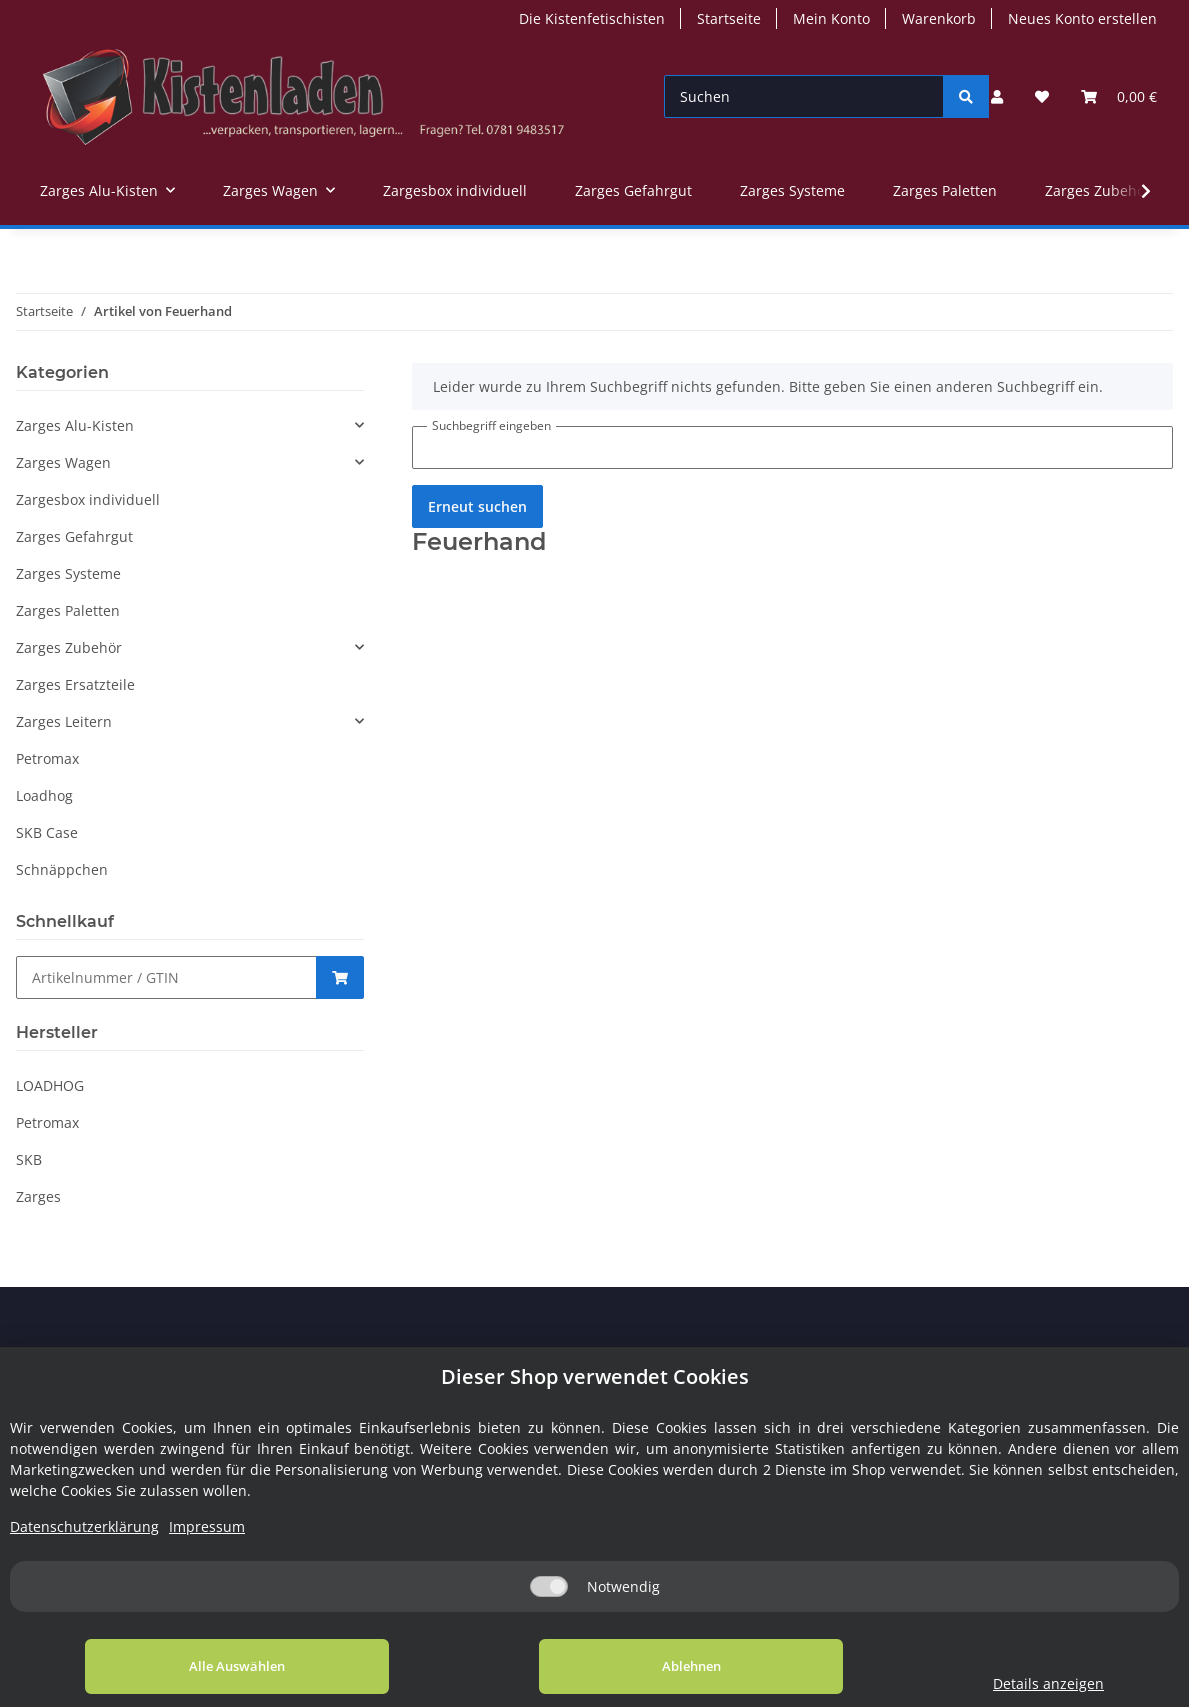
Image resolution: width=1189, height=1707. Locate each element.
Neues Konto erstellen (1082, 18)
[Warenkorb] (1119, 96)
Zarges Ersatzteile (75, 684)
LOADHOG (50, 1085)
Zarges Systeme (68, 573)
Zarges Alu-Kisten (75, 425)
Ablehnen (638, 1666)
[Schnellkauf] (166, 977)
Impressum (207, 1526)
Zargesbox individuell (88, 499)
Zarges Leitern (64, 721)
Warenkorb (939, 18)
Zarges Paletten (68, 610)
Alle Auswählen (220, 1666)
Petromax (47, 758)
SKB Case (47, 832)
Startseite (729, 18)
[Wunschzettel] (1042, 96)
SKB (29, 1159)
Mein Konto (831, 18)
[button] (997, 96)
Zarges (38, 1196)
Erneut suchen (477, 506)
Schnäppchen (62, 869)
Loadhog (44, 795)
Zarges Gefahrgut (74, 536)
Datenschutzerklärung (84, 1526)
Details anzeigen (1013, 1683)
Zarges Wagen (63, 462)
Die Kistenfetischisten (592, 18)
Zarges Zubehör (69, 647)
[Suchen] (804, 96)
